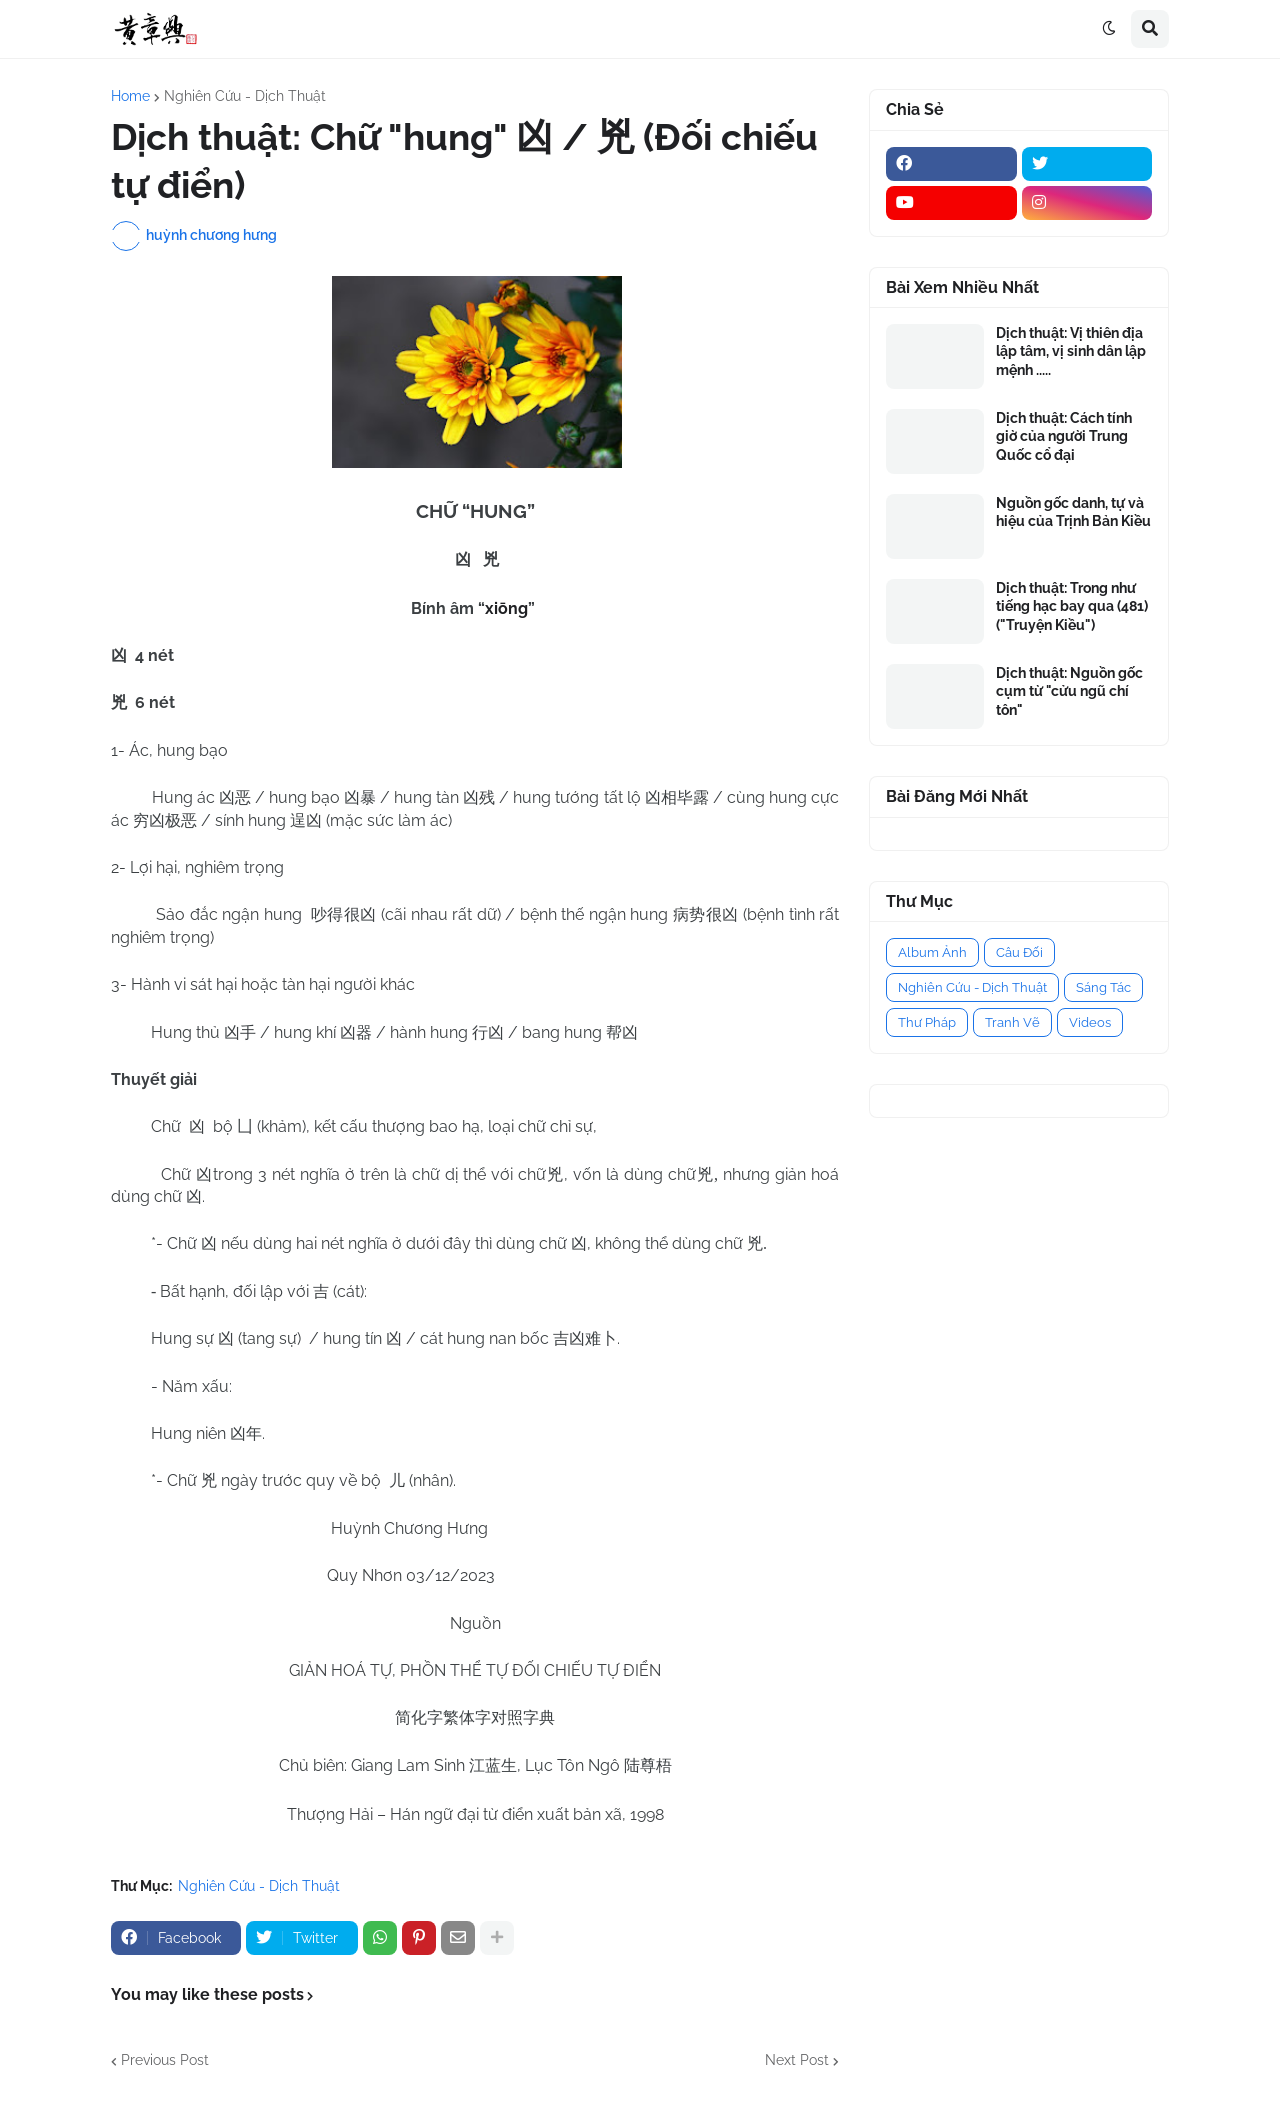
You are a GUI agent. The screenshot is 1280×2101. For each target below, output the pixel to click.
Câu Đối (1019, 952)
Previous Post (165, 2060)
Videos (1090, 1022)
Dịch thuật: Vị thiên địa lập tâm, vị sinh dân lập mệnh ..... (1071, 351)
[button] (1109, 29)
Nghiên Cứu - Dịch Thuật (245, 96)
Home (130, 96)
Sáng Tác (1103, 987)
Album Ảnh (932, 952)
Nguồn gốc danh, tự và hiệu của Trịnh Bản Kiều (1073, 512)
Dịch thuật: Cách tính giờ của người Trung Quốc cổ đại (1064, 436)
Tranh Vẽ (1012, 1022)
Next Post (797, 2060)
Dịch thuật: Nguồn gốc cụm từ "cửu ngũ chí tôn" (1069, 691)
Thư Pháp (927, 1022)
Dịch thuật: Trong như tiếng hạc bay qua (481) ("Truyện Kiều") (1072, 606)
